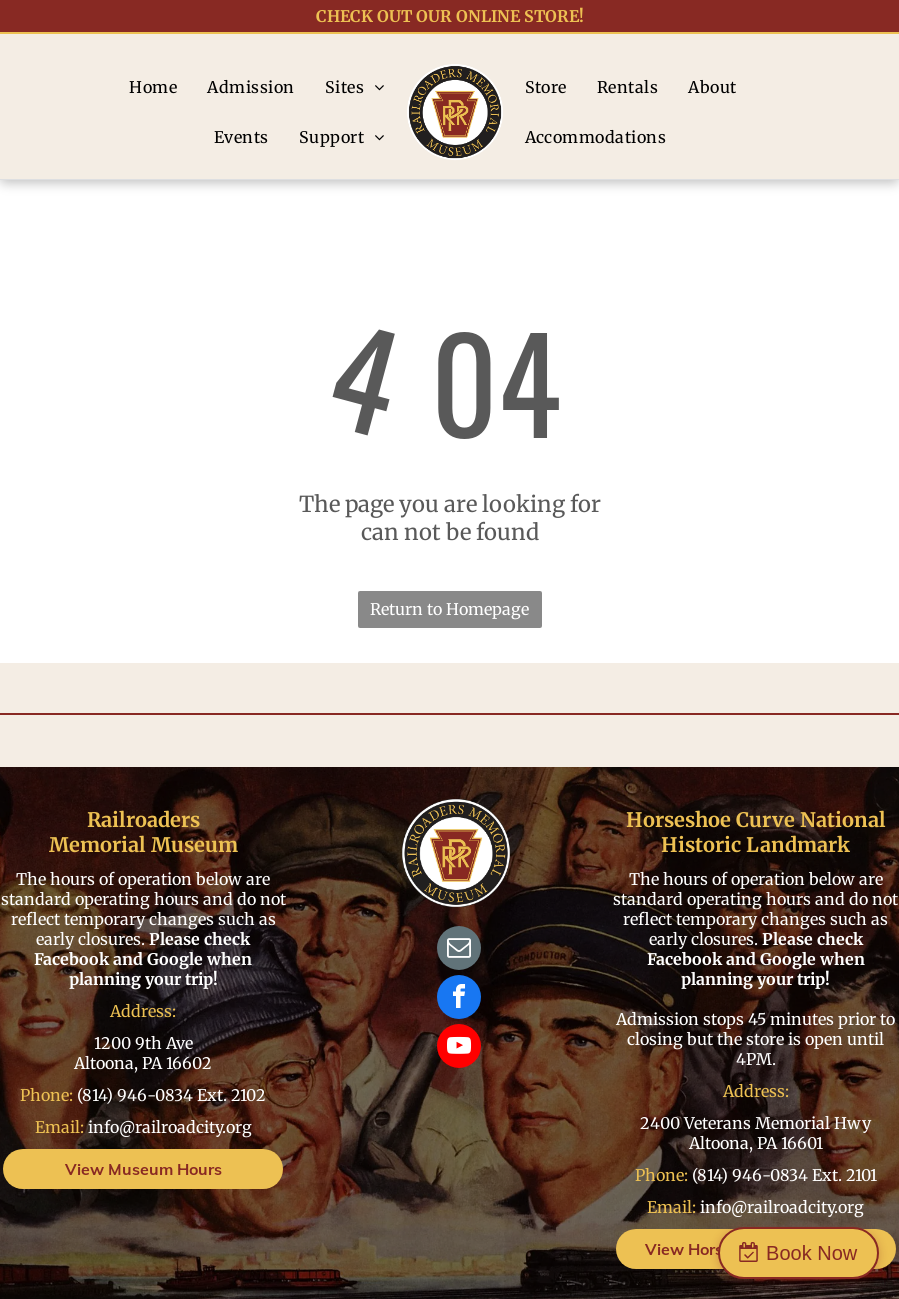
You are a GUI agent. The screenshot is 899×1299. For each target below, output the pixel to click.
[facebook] (459, 999)
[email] (459, 950)
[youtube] (459, 1048)
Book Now (811, 1253)
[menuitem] (153, 87)
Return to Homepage (449, 609)
